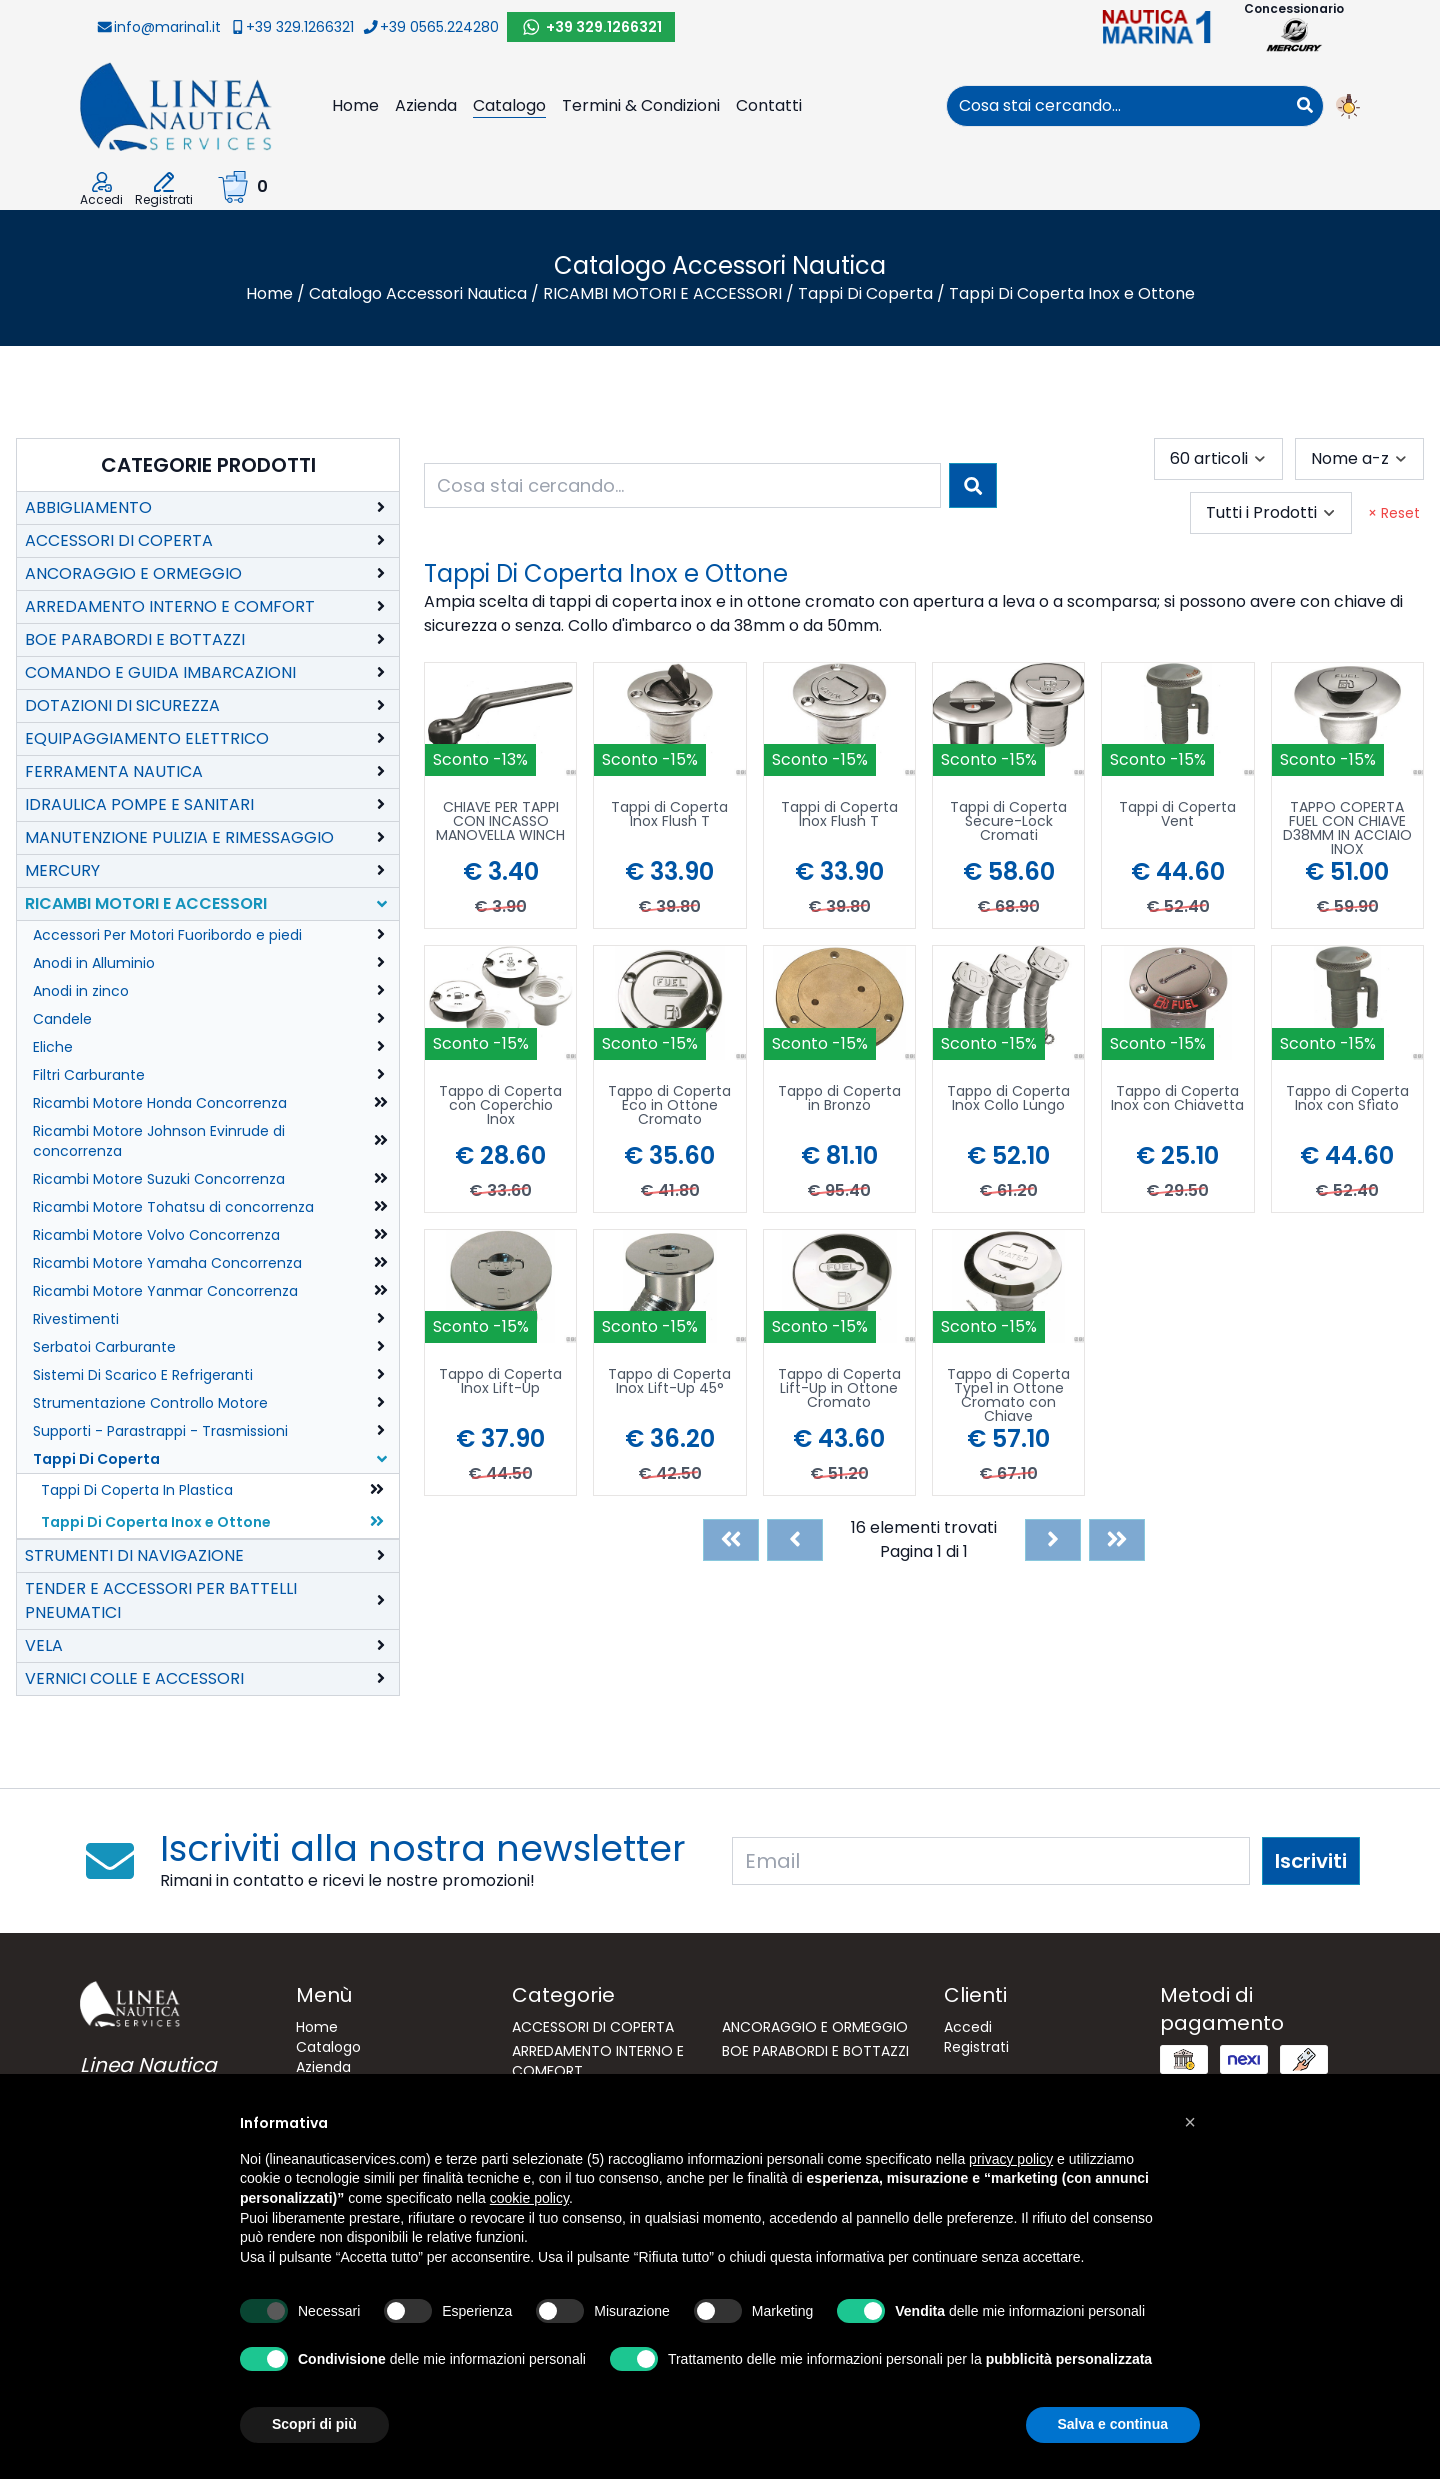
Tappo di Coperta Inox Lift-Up (500, 1382)
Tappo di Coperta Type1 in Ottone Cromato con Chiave (1008, 1395)
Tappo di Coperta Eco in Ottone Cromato (669, 1106)
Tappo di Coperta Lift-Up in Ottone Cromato (839, 1389)
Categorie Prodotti (208, 465)
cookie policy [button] (529, 2198)
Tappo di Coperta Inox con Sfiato (1347, 1099)
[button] (1190, 2122)
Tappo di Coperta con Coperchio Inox (500, 1106)
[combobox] (1117, 106)
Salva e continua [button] (1113, 2424)
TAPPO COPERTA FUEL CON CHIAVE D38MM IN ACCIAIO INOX (1347, 828)
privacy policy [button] (1011, 2159)
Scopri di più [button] (314, 2424)
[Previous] (795, 1540)
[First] (731, 1540)
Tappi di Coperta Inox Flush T (669, 815)
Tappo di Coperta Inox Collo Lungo (1008, 1099)
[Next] (1053, 1540)
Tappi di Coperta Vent (1177, 815)
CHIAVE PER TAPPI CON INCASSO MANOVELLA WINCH (500, 822)
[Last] (1117, 1540)
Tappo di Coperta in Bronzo (839, 1099)
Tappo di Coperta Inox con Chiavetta (1177, 1099)
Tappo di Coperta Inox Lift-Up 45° (669, 1382)
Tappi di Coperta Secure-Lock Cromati (1008, 822)
